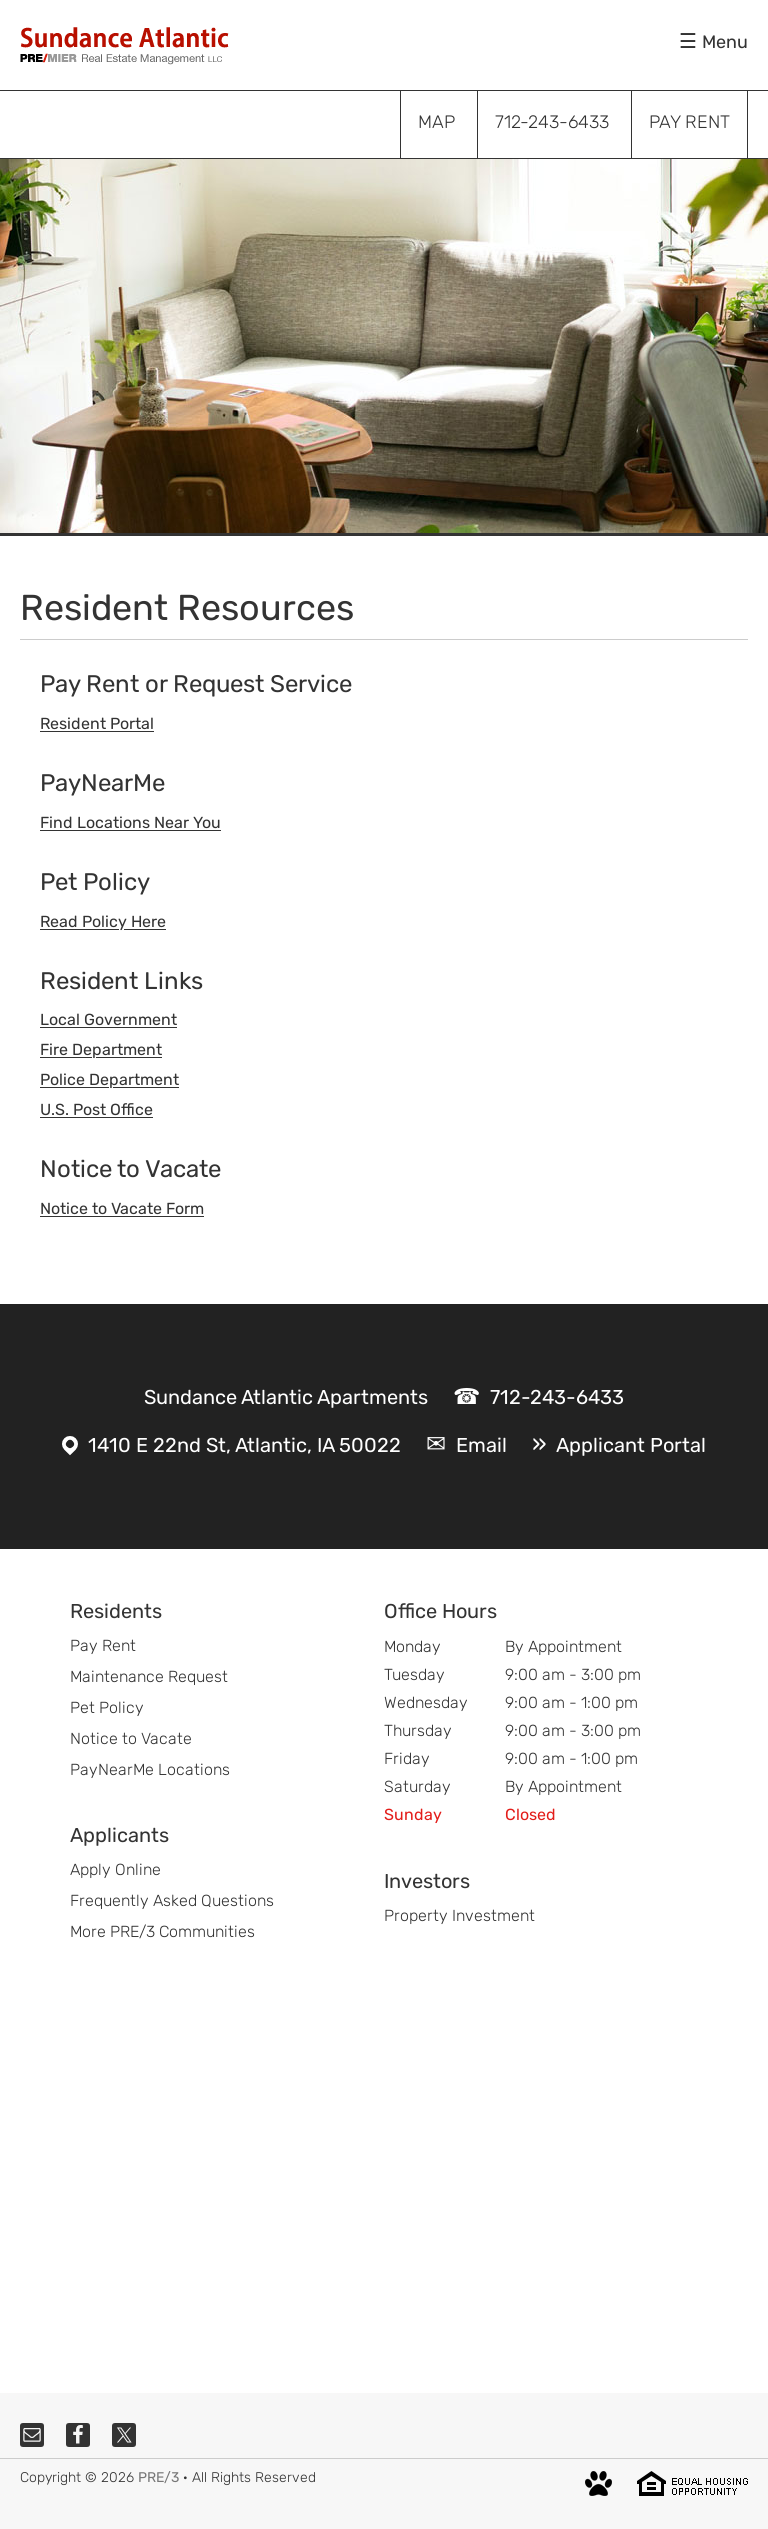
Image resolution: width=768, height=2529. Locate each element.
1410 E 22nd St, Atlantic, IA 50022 (244, 1445)
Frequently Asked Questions (172, 1900)
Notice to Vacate (131, 1738)
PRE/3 (158, 2477)
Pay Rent (103, 1645)
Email (481, 1445)
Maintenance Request (149, 1676)
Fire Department (101, 1049)
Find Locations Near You (130, 822)
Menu (725, 42)
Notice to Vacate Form (122, 1208)
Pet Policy (107, 1707)
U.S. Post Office (96, 1109)
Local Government (108, 1019)
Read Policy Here (103, 921)
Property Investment (459, 1915)
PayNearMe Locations (150, 1769)
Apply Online (115, 1869)
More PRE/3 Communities (162, 1931)
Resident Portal (97, 723)
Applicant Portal (631, 1445)
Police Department (109, 1079)
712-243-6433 (557, 1397)
